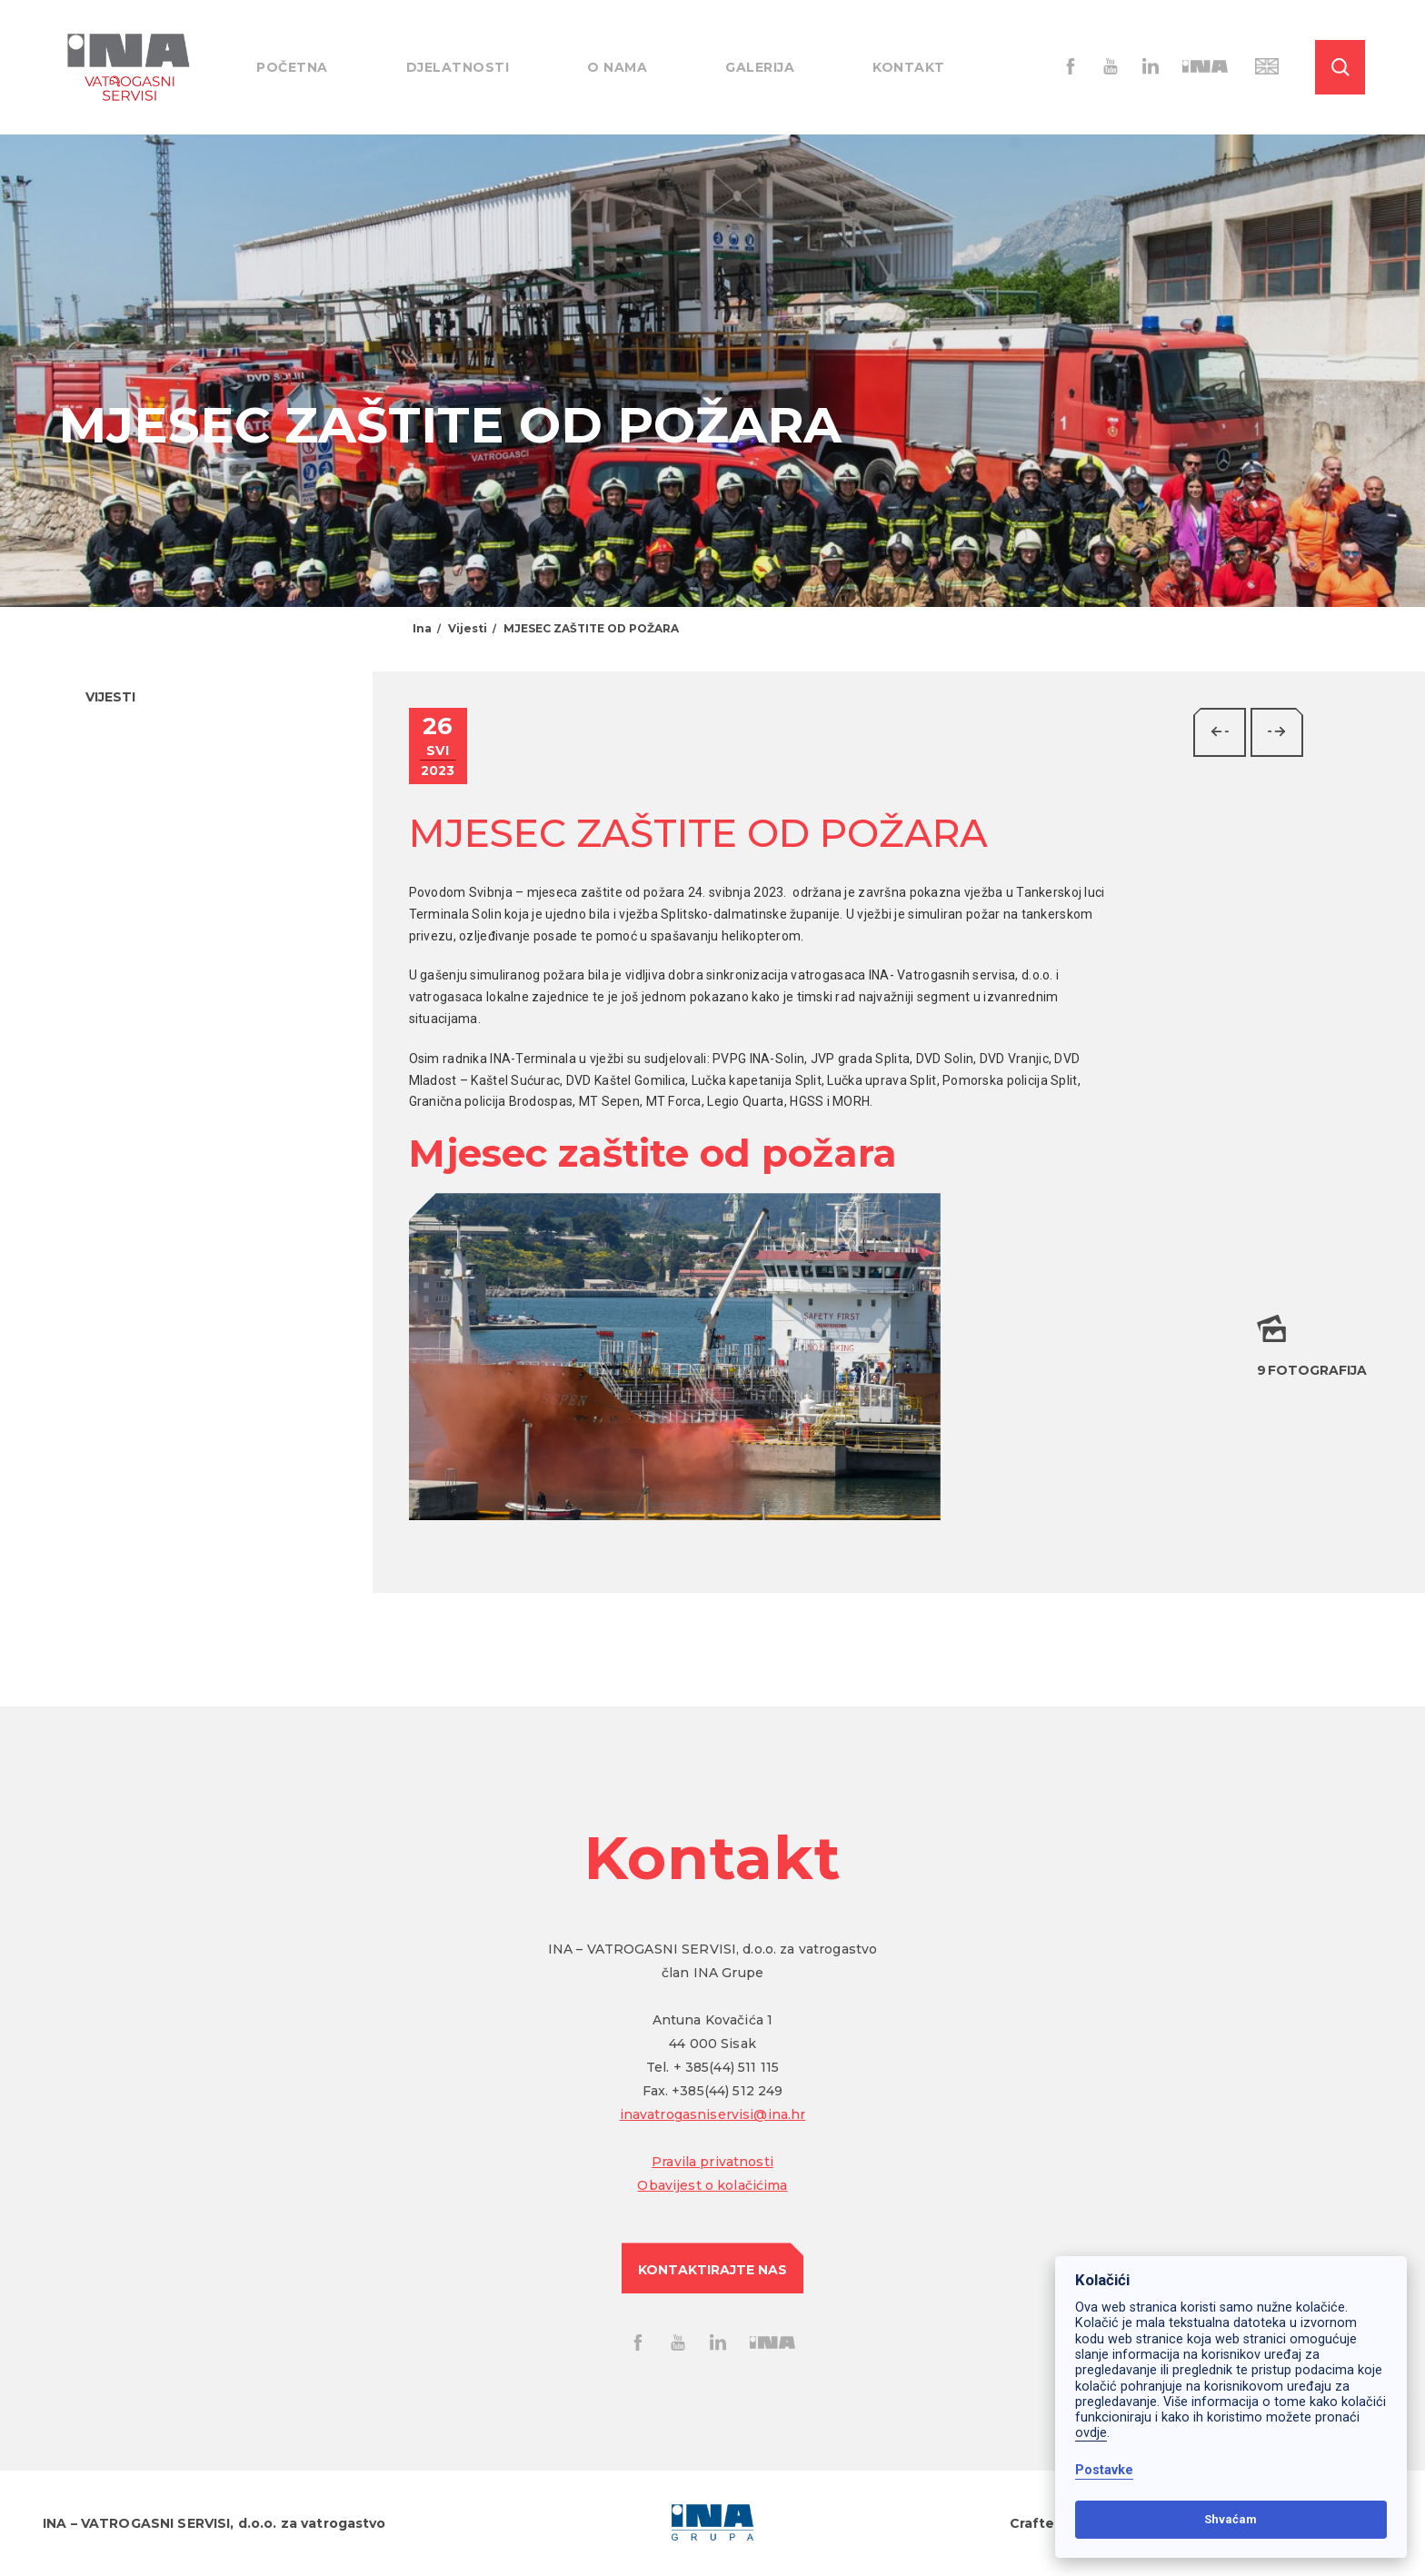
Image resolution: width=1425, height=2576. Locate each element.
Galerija (759, 67)
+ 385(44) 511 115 (726, 2067)
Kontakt (908, 67)
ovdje (1091, 2433)
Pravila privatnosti (712, 2161)
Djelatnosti (458, 67)
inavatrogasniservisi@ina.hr (713, 2114)
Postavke (1104, 2470)
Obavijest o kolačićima (712, 2185)
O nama (617, 67)
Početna (292, 67)
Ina (422, 628)
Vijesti (467, 628)
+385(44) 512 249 (727, 2091)
